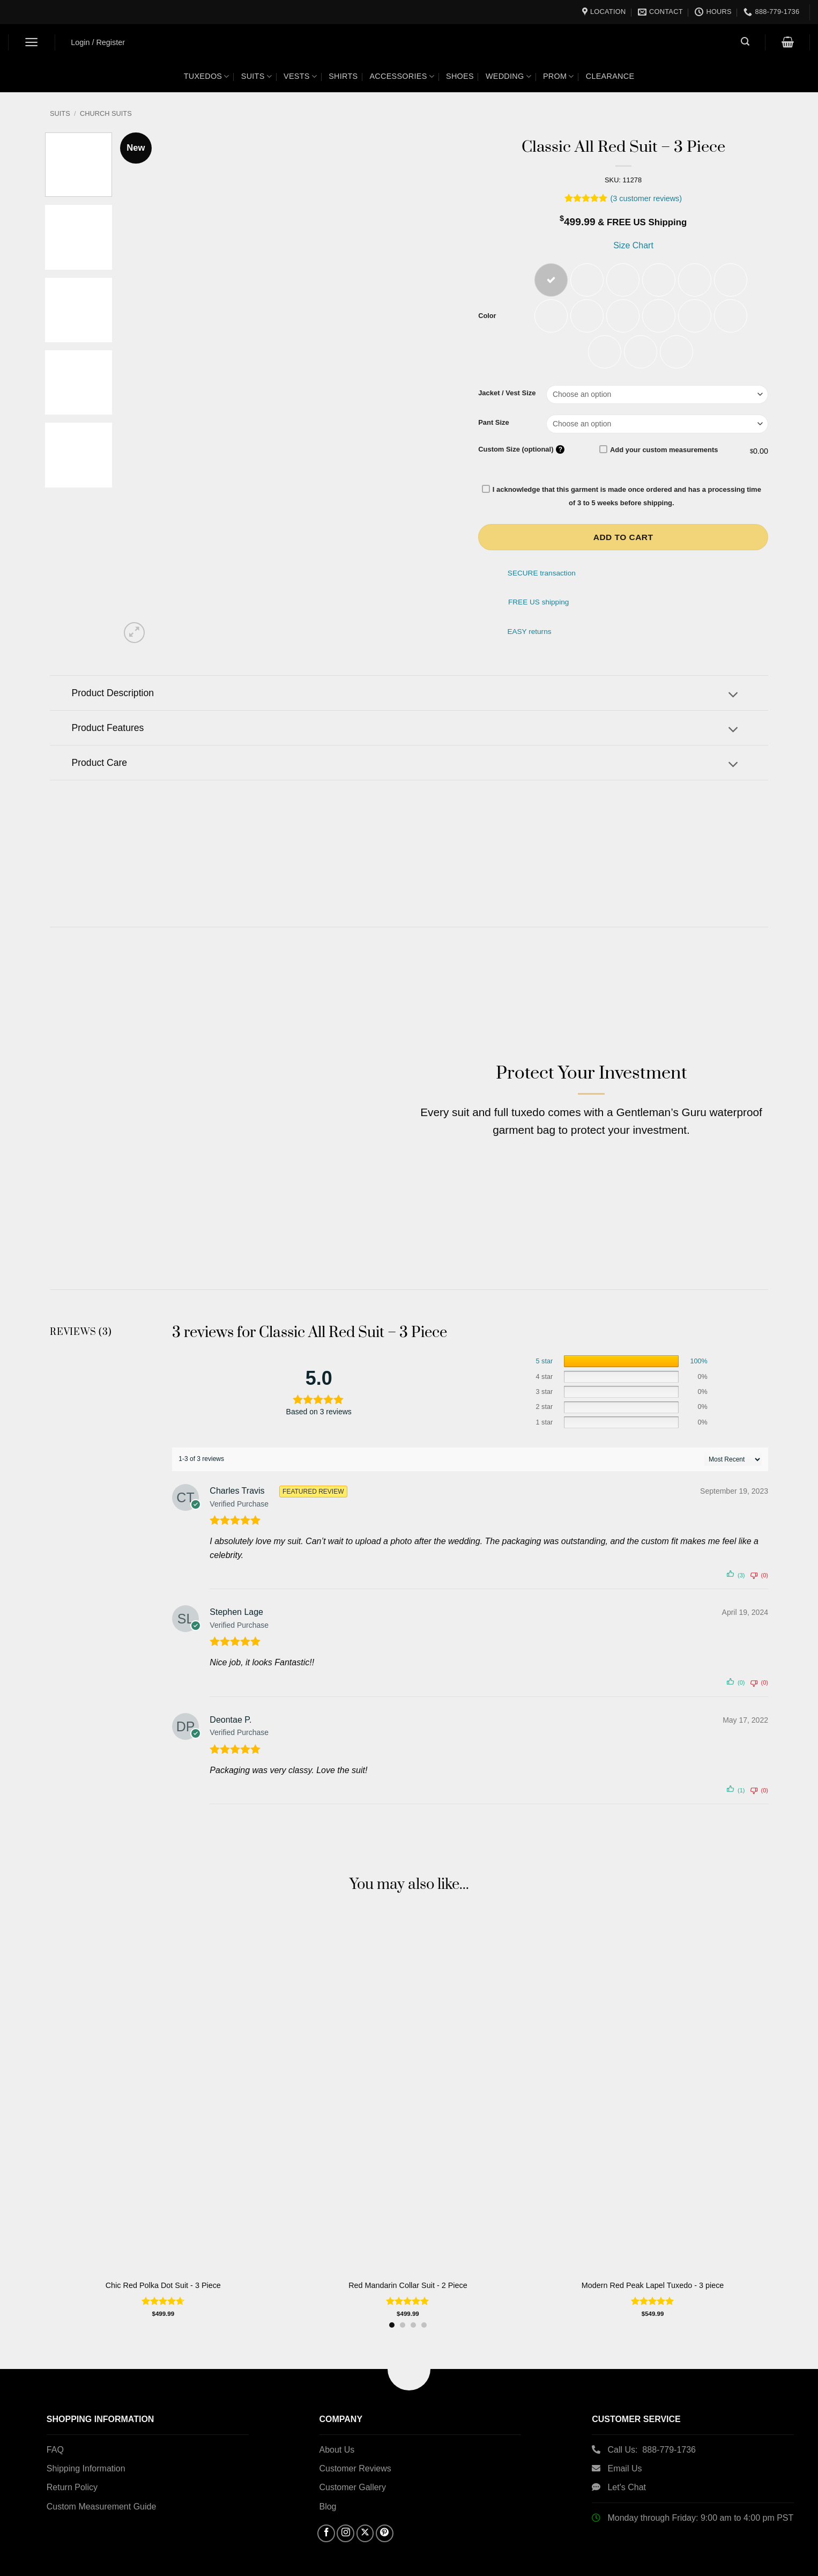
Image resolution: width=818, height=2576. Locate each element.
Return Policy (72, 2463)
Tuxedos (206, 76)
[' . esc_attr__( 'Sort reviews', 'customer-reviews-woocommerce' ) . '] (733, 1435)
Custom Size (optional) (521, 451)
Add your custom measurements (658, 451)
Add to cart (623, 538)
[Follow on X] (365, 2510)
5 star (544, 1337)
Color (487, 317)
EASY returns (529, 634)
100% (698, 1337)
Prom (558, 76)
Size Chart (632, 245)
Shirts (343, 76)
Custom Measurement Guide (102, 2483)
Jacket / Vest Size (507, 395)
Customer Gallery (352, 2463)
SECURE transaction (542, 575)
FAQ (55, 2426)
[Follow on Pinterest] (384, 2510)
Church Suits (106, 113)
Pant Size (493, 424)
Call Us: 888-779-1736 (651, 2426)
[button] (32, 42)
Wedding (508, 76)
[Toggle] (733, 697)
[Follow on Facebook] (326, 2510)
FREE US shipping (538, 604)
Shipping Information (86, 2444)
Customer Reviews (355, 2444)
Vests (300, 76)
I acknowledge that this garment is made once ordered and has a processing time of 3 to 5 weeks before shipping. (621, 498)
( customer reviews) (646, 198)
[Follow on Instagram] (345, 2510)
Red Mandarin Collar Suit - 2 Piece (407, 2262)
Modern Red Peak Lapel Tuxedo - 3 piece (653, 2262)
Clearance (610, 76)
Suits (256, 76)
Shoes (460, 76)
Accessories (401, 76)
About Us (336, 2426)
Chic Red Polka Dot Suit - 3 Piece (163, 2262)
